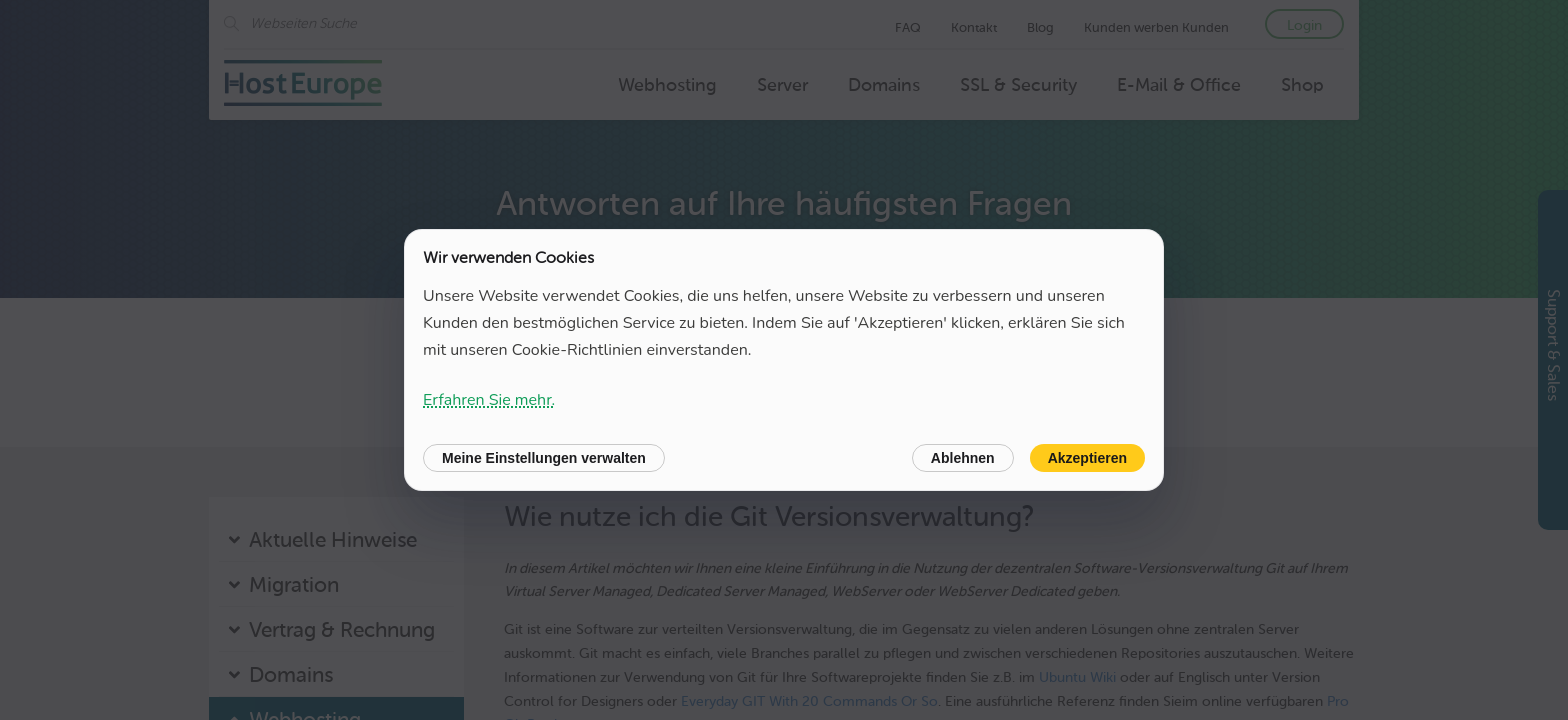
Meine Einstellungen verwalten (544, 458)
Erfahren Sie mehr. (489, 400)
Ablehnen (963, 458)
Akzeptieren (1087, 458)
